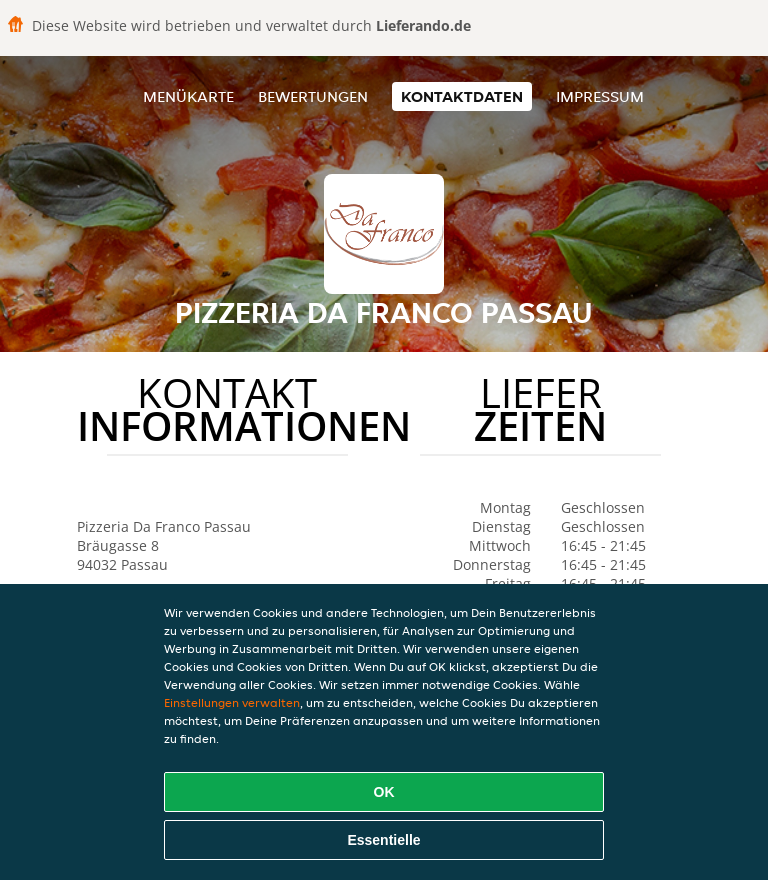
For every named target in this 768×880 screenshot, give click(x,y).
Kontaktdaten (462, 96)
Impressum (600, 96)
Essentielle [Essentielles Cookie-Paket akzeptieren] (383, 840)
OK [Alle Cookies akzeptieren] (384, 792)
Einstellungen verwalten (232, 702)
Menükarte (188, 96)
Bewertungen (313, 96)
